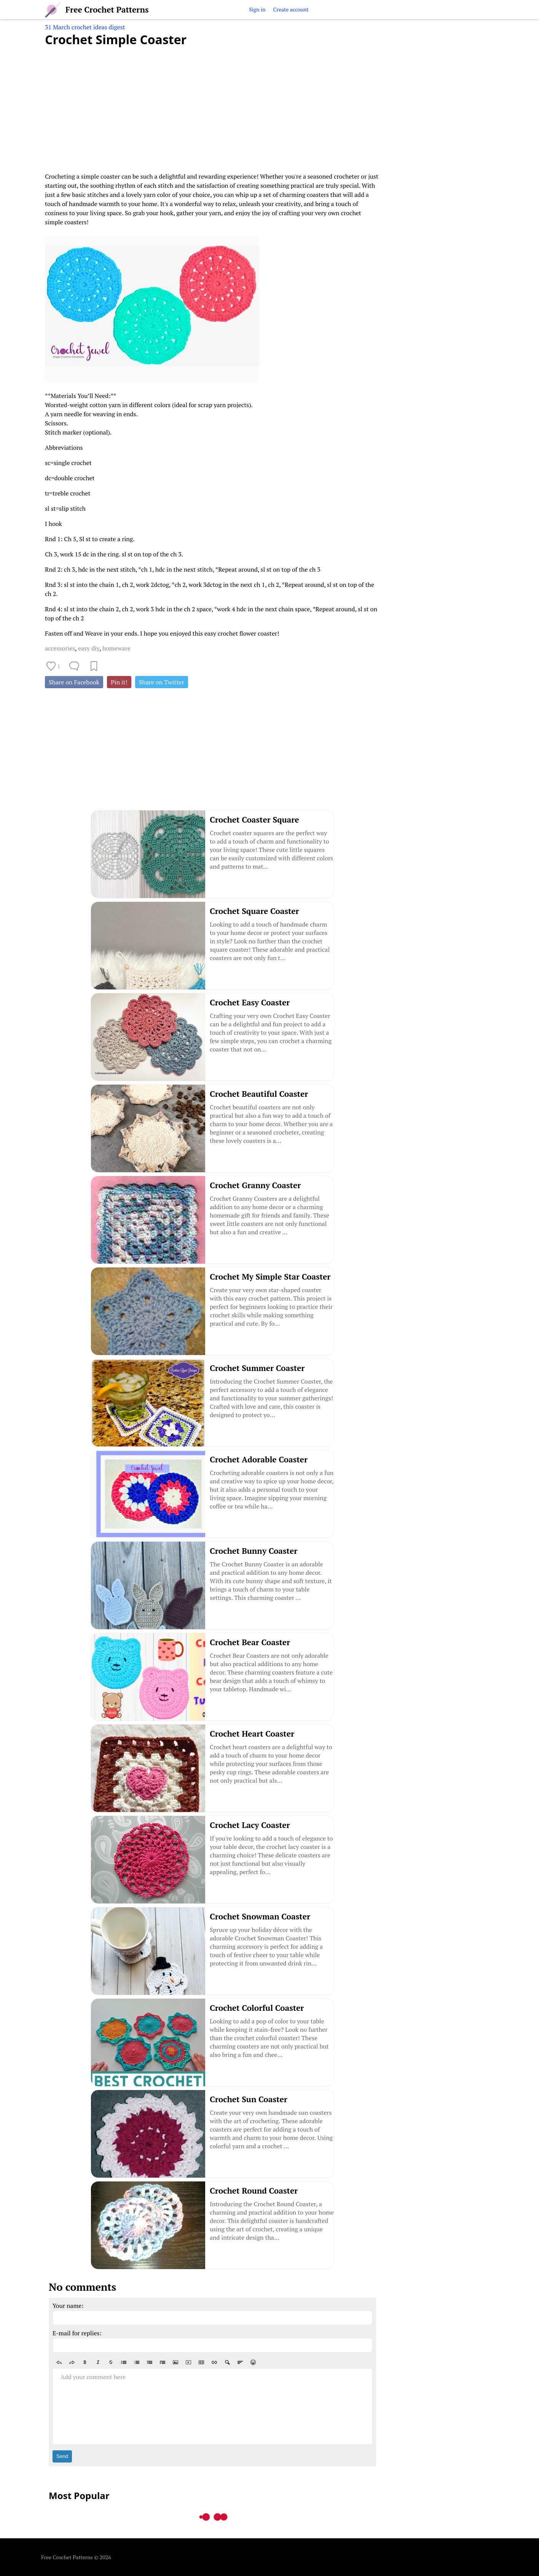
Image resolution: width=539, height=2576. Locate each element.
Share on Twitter (161, 682)
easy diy (88, 648)
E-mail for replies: (77, 2333)
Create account (290, 9)
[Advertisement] (212, 104)
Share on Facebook (74, 682)
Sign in (257, 9)
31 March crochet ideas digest (85, 27)
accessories (60, 648)
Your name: (68, 2305)
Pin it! (119, 682)
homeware (116, 648)
